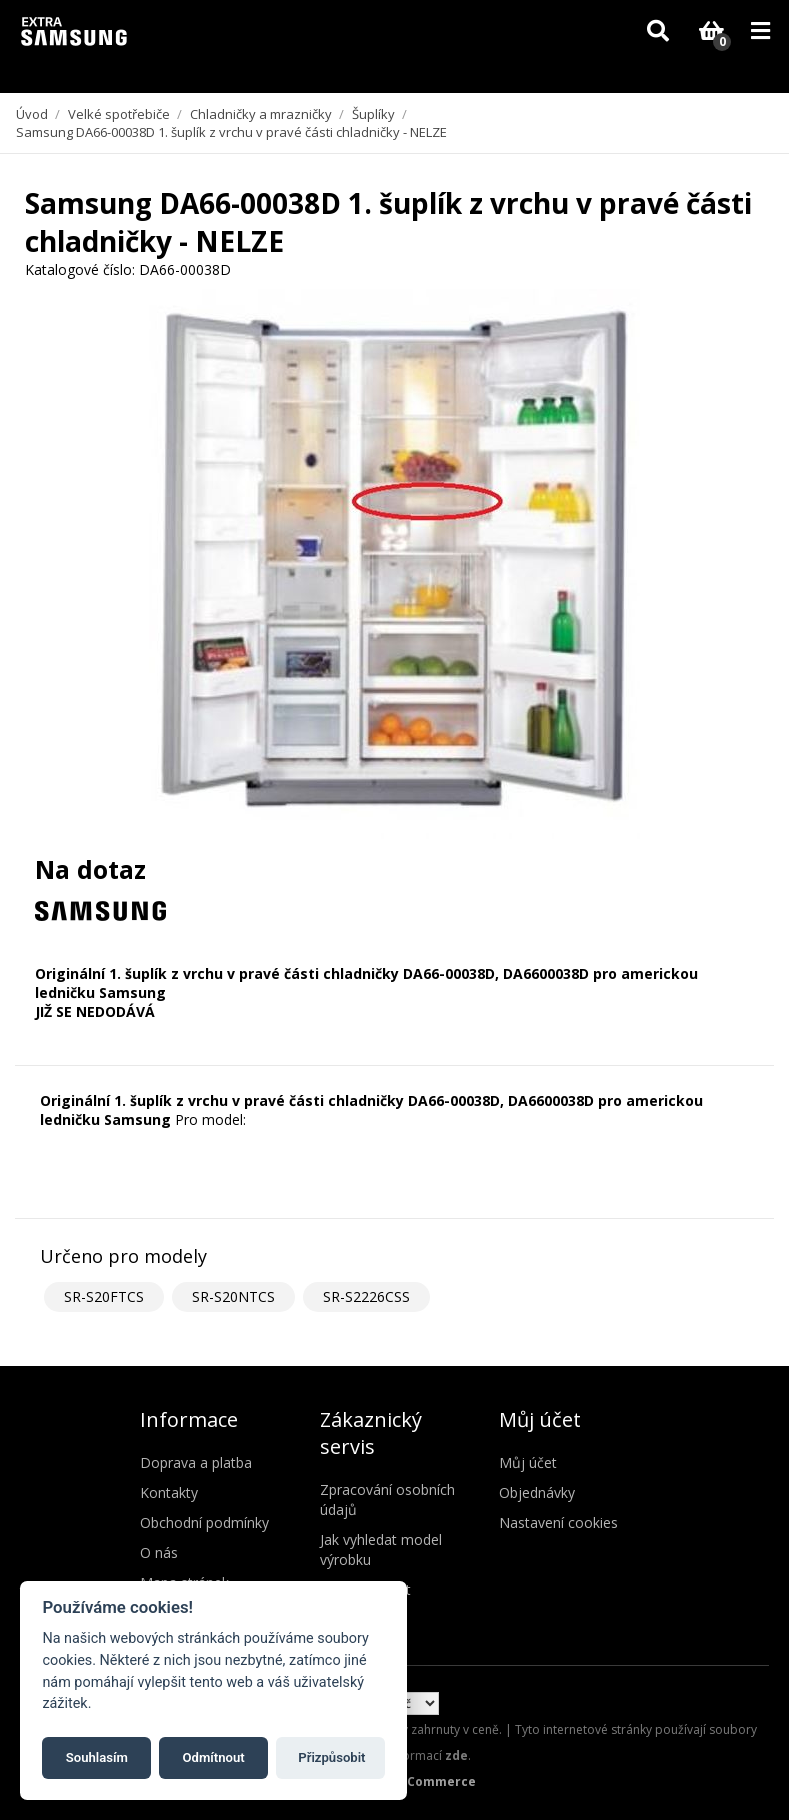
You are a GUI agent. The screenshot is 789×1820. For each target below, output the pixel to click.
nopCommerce (429, 1781)
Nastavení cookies (558, 1522)
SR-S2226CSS (366, 1296)
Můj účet (528, 1462)
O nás (159, 1552)
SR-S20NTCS (233, 1296)
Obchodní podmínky (204, 1522)
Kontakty (169, 1492)
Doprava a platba (196, 1462)
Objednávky (537, 1492)
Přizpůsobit (331, 1757)
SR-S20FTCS (104, 1296)
